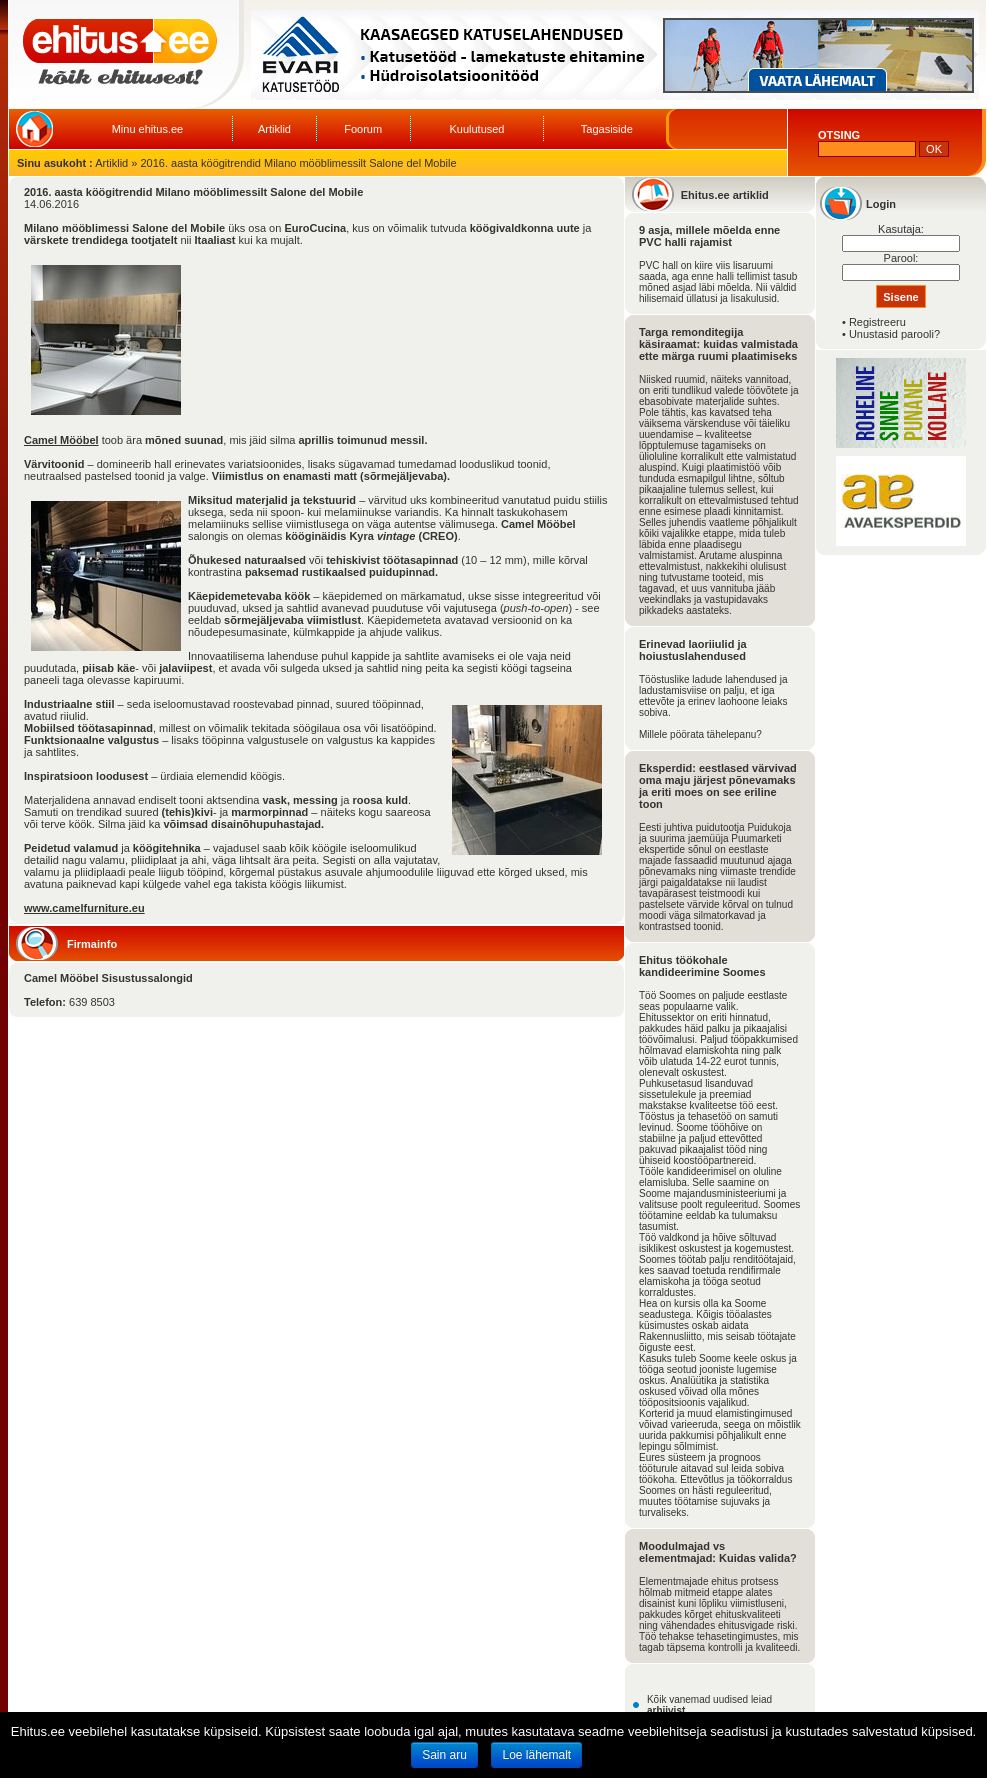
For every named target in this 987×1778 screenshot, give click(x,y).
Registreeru (877, 322)
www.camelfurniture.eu (84, 908)
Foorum (363, 129)
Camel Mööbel (61, 440)
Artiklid (274, 129)
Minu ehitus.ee (148, 129)
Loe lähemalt (536, 1755)
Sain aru (444, 1755)
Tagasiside (607, 129)
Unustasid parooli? (894, 334)
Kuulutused (476, 129)
